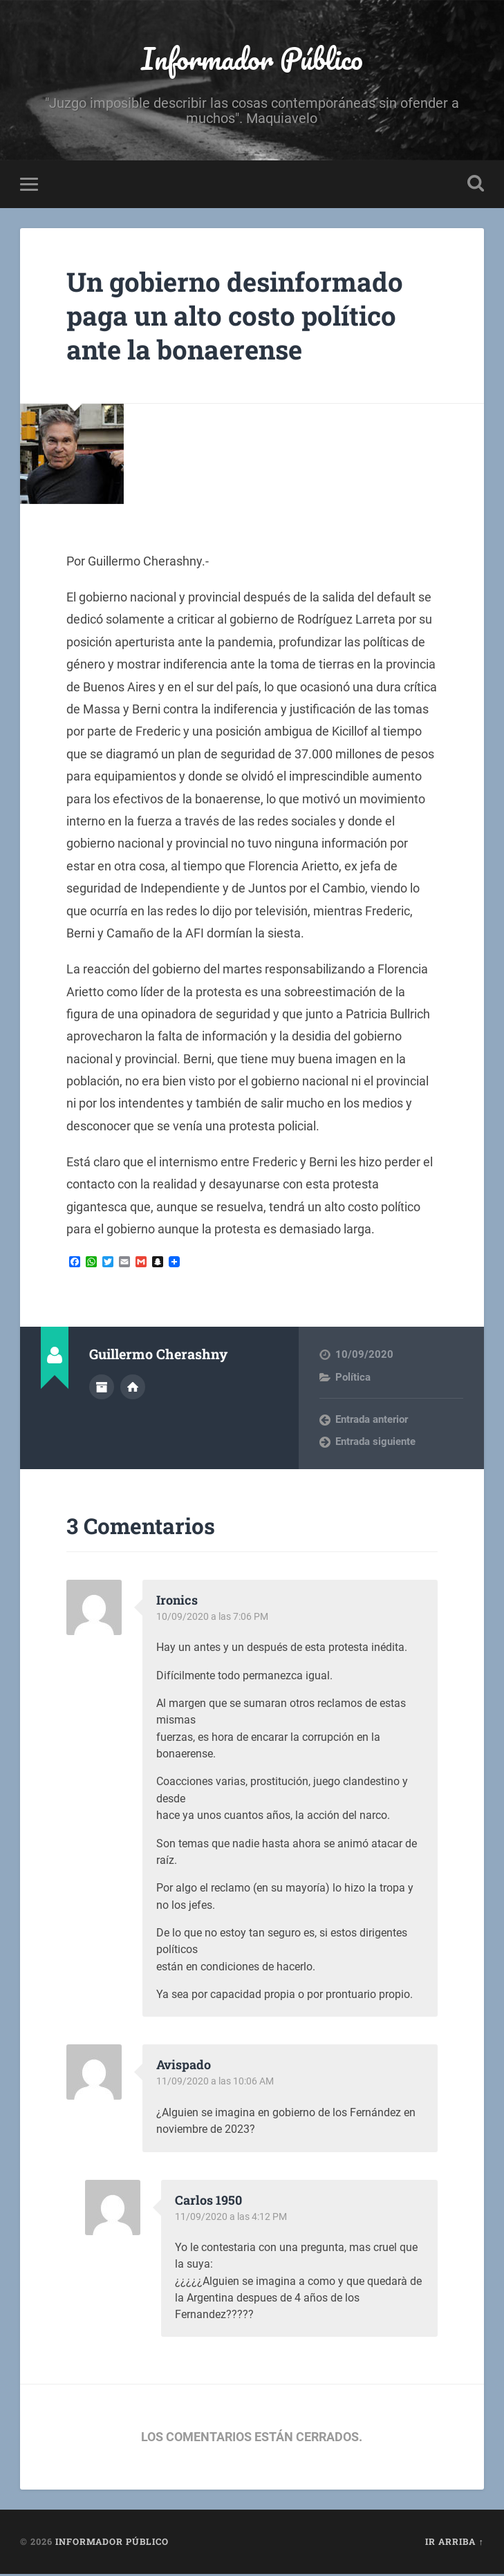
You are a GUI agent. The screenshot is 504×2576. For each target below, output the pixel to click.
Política (353, 1379)
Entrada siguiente (375, 1443)
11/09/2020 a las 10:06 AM (218, 2084)
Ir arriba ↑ (454, 2543)
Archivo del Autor (101, 1388)
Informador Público (252, 59)
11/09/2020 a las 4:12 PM (233, 2218)
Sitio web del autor (132, 1388)
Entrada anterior (371, 1421)
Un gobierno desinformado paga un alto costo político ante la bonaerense (245, 316)
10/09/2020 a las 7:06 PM (215, 1618)
